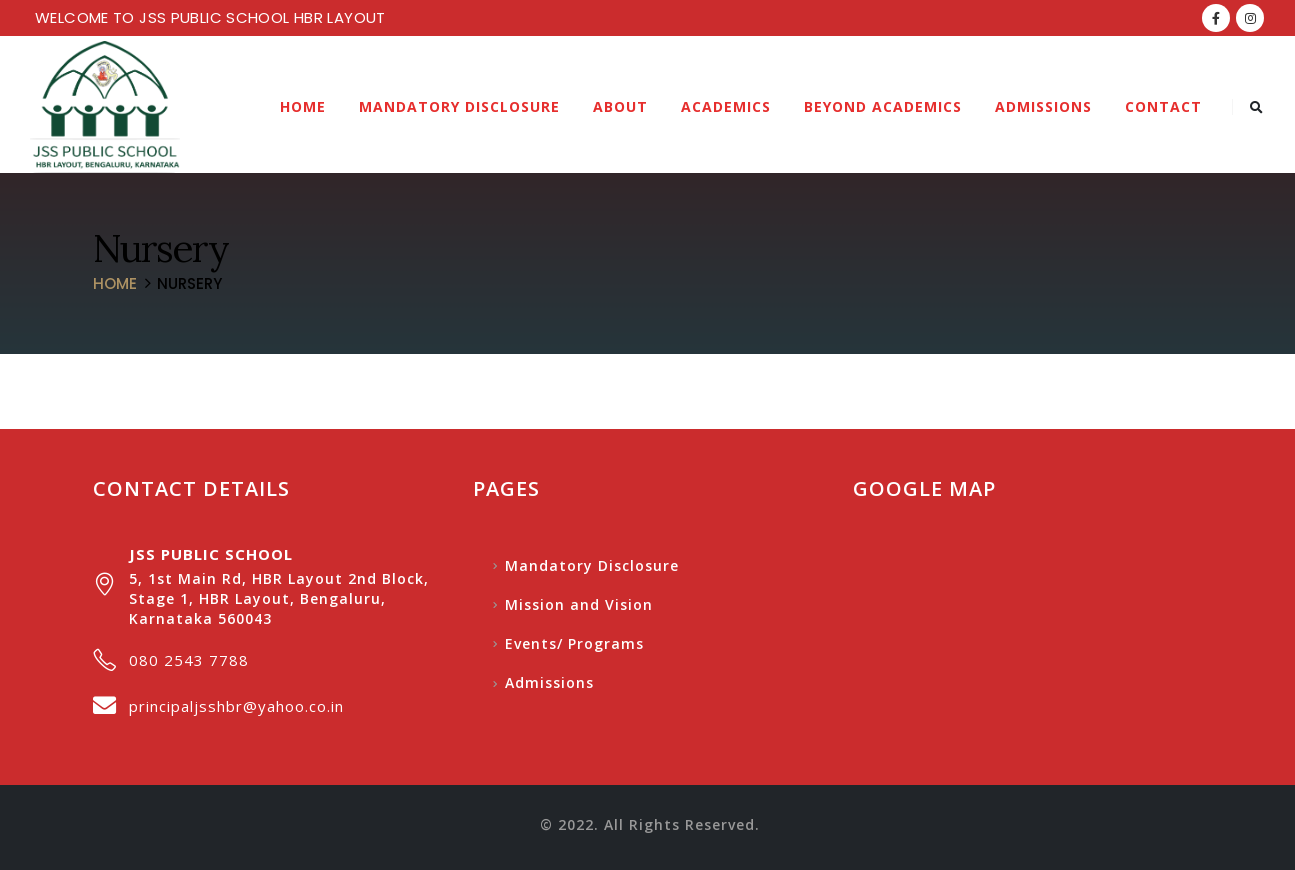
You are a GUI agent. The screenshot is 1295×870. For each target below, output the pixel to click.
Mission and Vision (579, 604)
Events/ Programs (574, 643)
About (620, 106)
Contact (1163, 106)
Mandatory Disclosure (459, 106)
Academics (726, 106)
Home (303, 106)
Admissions (1043, 106)
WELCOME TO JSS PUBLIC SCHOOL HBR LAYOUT (210, 17)
